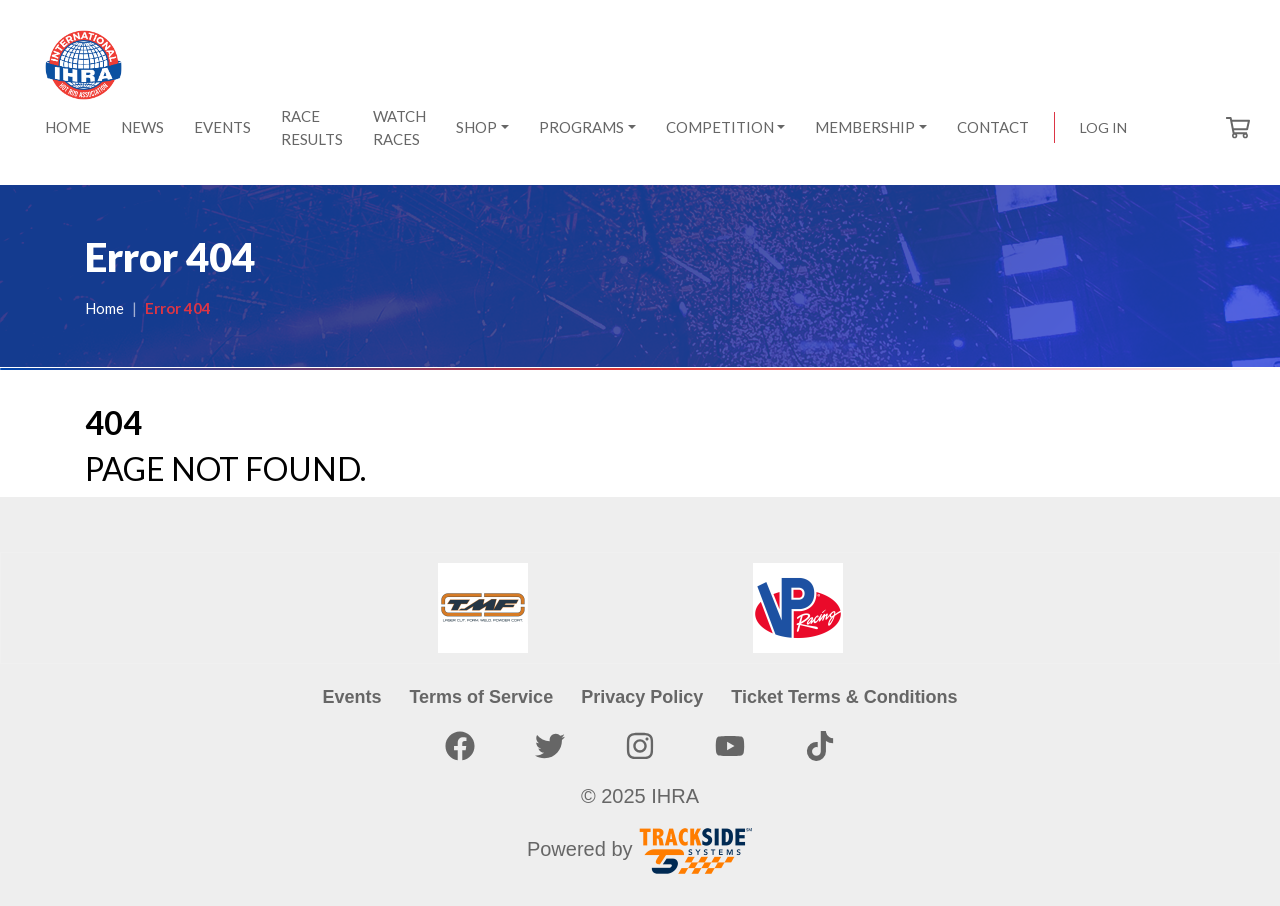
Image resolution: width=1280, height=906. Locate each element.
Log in (1103, 127)
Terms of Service (481, 697)
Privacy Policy (642, 697)
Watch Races (399, 127)
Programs (581, 127)
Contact (993, 127)
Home (68, 127)
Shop (476, 127)
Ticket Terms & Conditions (844, 697)
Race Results (312, 127)
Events (222, 127)
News (142, 127)
